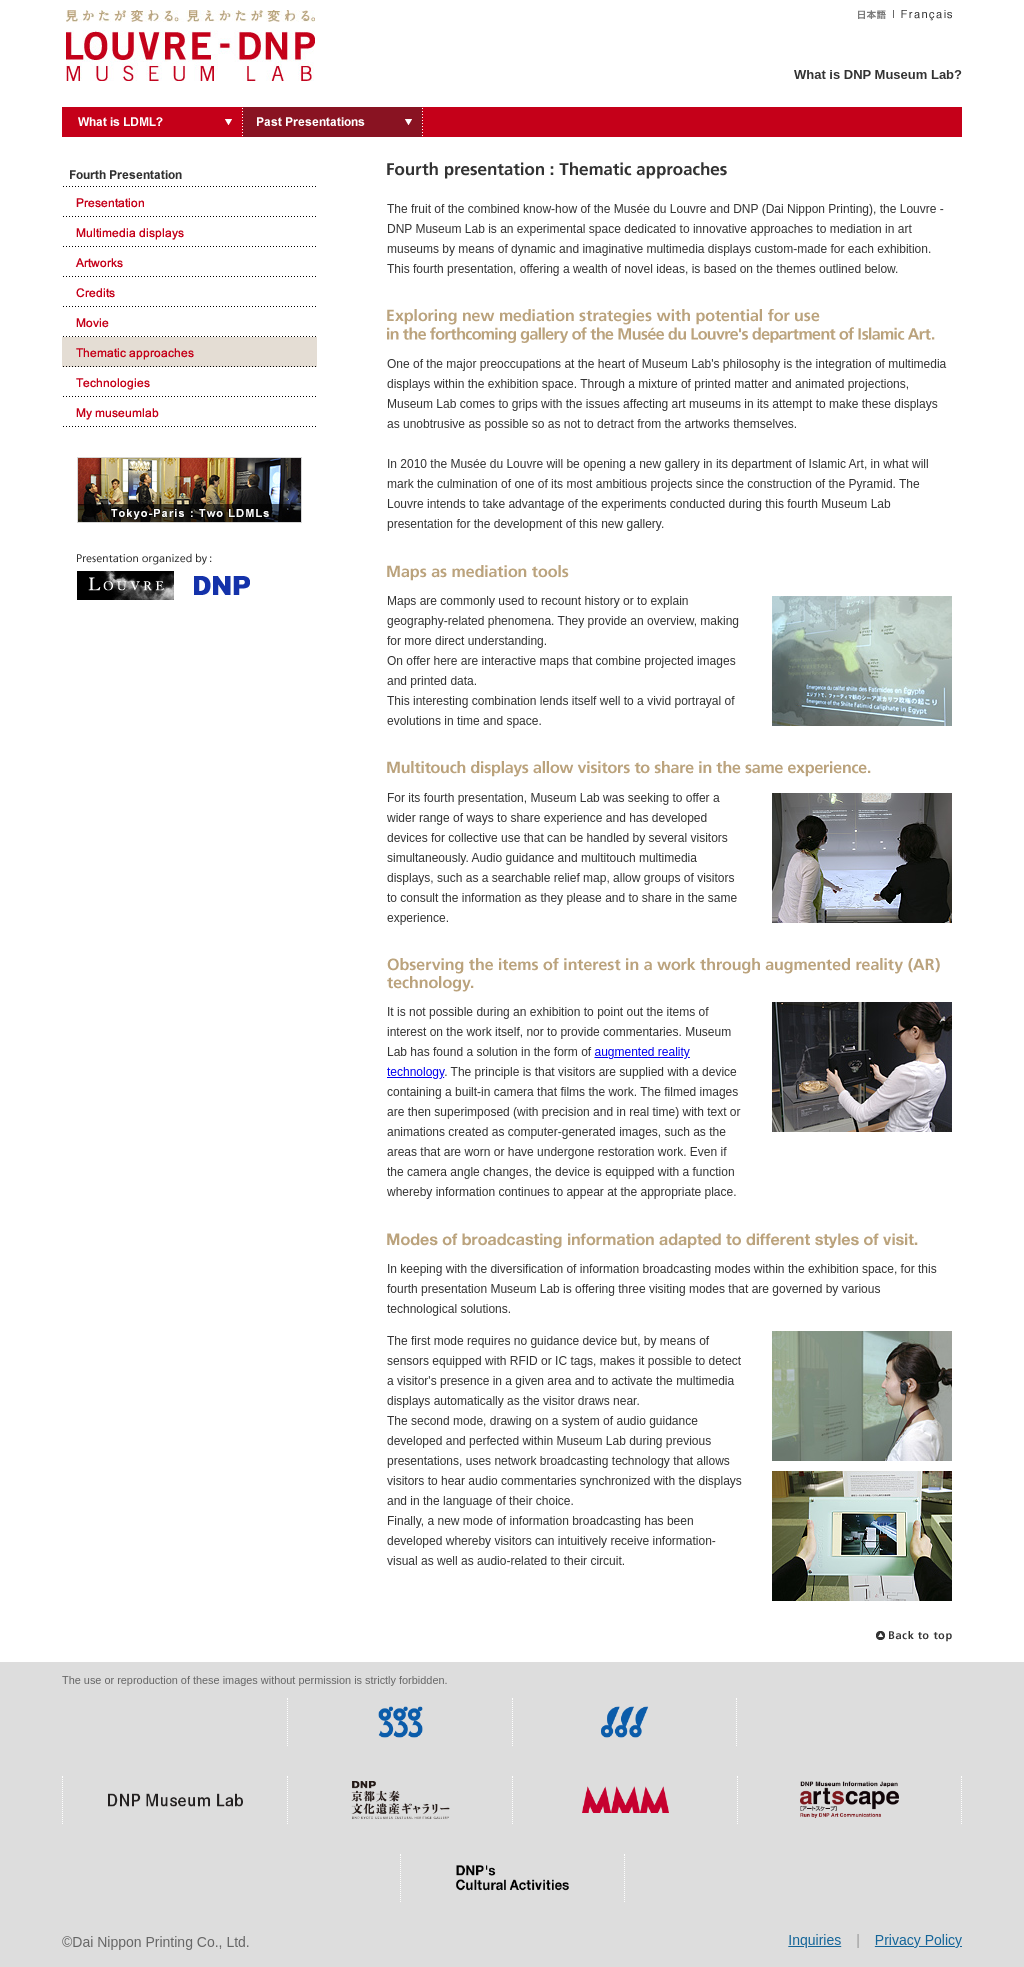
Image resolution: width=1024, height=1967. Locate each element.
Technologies (189, 382)
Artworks (189, 262)
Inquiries (814, 1940)
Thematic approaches (189, 352)
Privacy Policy (918, 1940)
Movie (189, 322)
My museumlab (189, 412)
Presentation (189, 202)
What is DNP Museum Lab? (878, 74)
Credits (189, 292)
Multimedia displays (189, 232)
